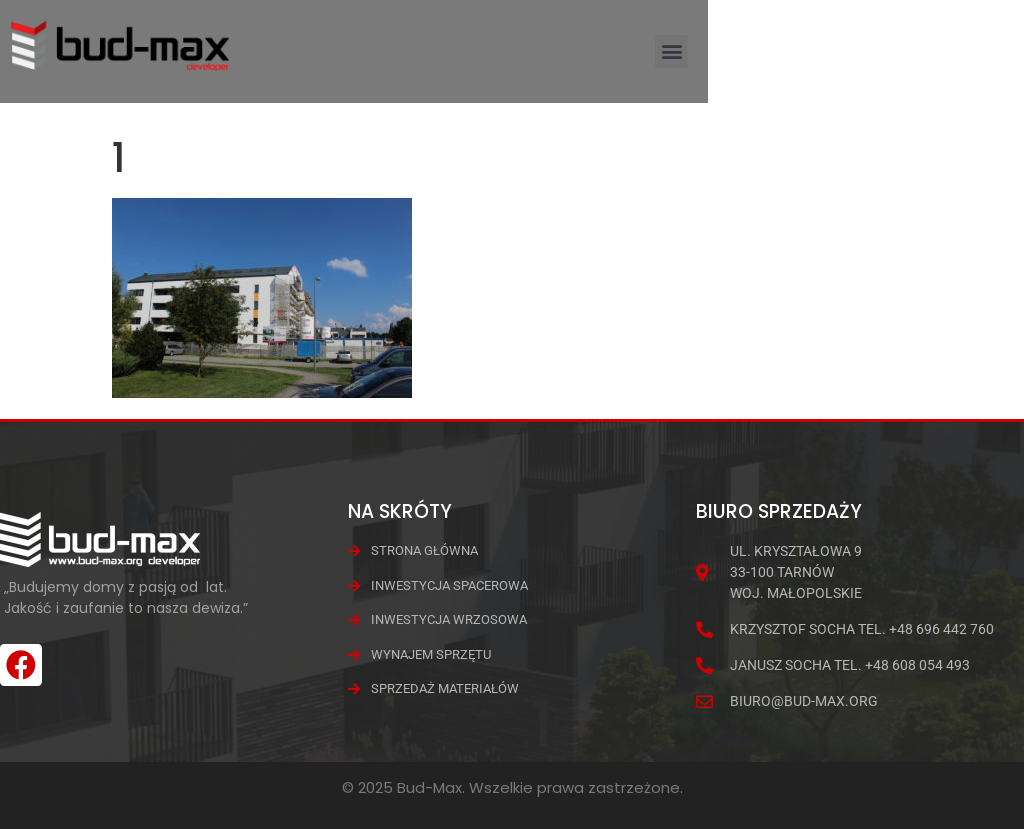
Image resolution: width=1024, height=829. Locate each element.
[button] (987, 62)
